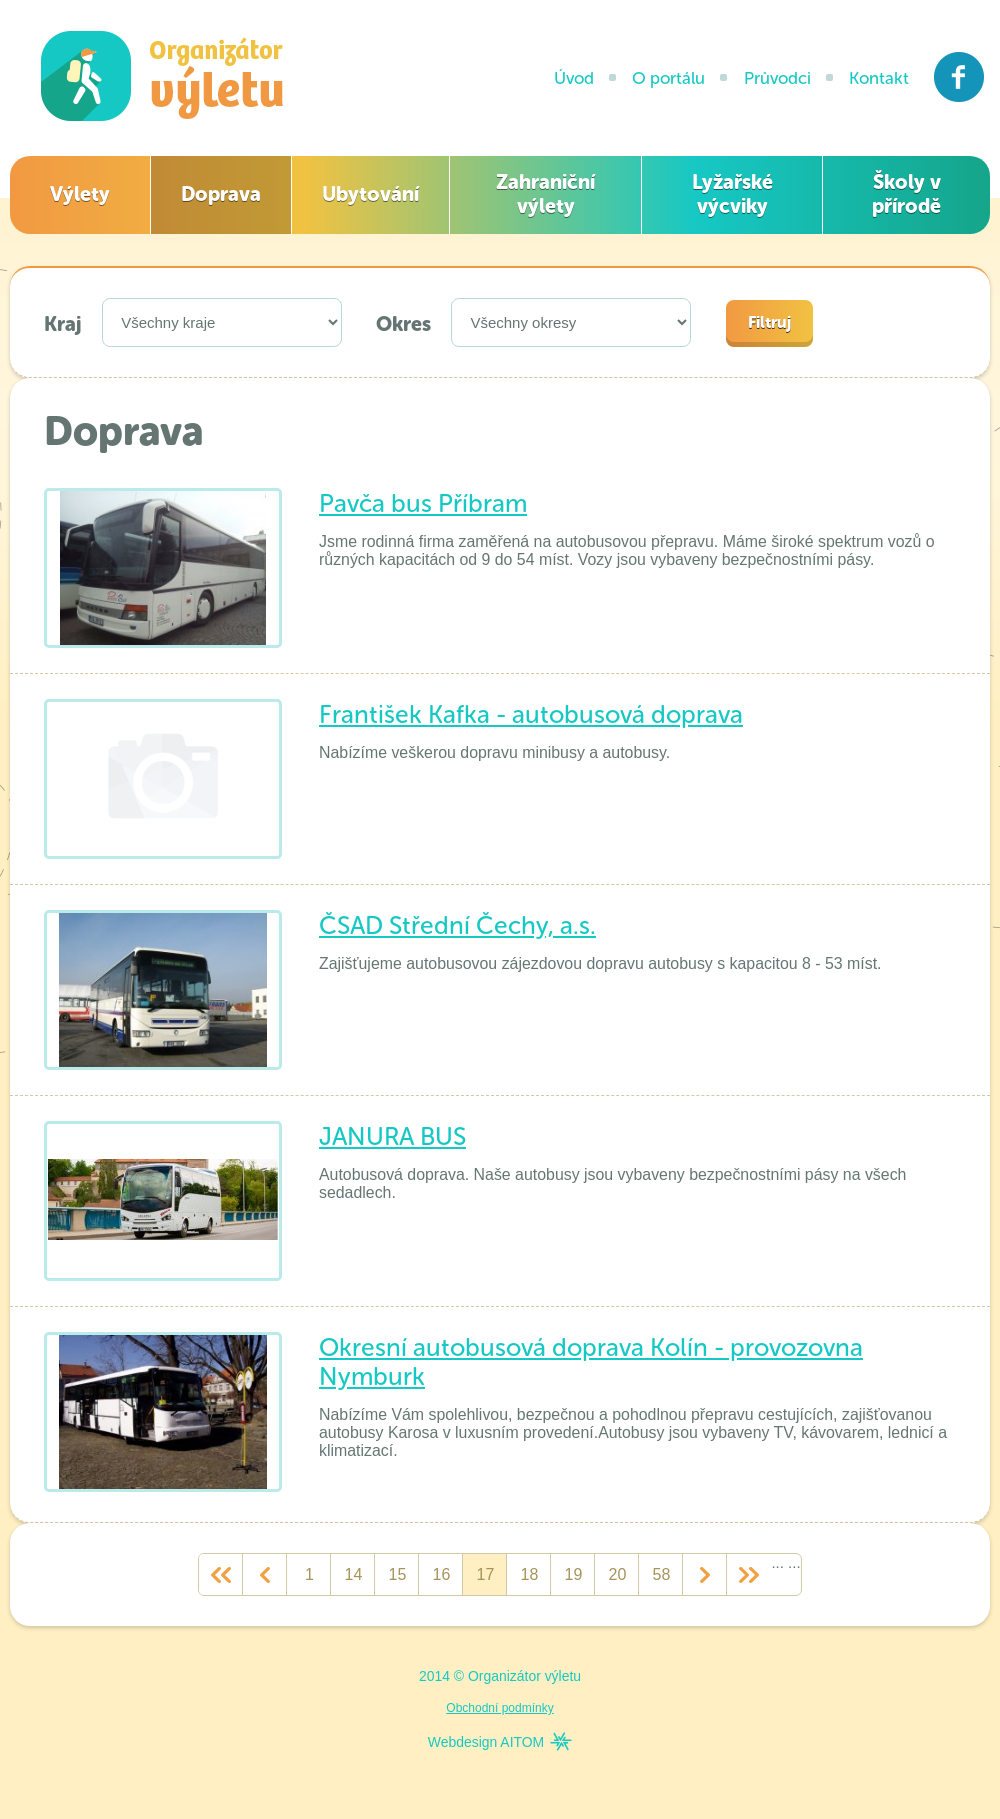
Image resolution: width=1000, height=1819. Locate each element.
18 (530, 1574)
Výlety (80, 194)
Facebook (959, 77)
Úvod (574, 78)
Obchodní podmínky (499, 1708)
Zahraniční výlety (545, 194)
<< (220, 1575)
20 (618, 1574)
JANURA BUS (392, 1136)
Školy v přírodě (906, 194)
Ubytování (370, 194)
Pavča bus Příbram (423, 503)
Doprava (221, 194)
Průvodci (777, 78)
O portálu (668, 78)
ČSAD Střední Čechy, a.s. (457, 925)
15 (398, 1574)
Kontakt (879, 78)
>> (748, 1575)
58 (662, 1574)
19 (574, 1574)
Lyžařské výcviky (732, 194)
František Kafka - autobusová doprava (531, 714)
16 (442, 1574)
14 (354, 1574)
